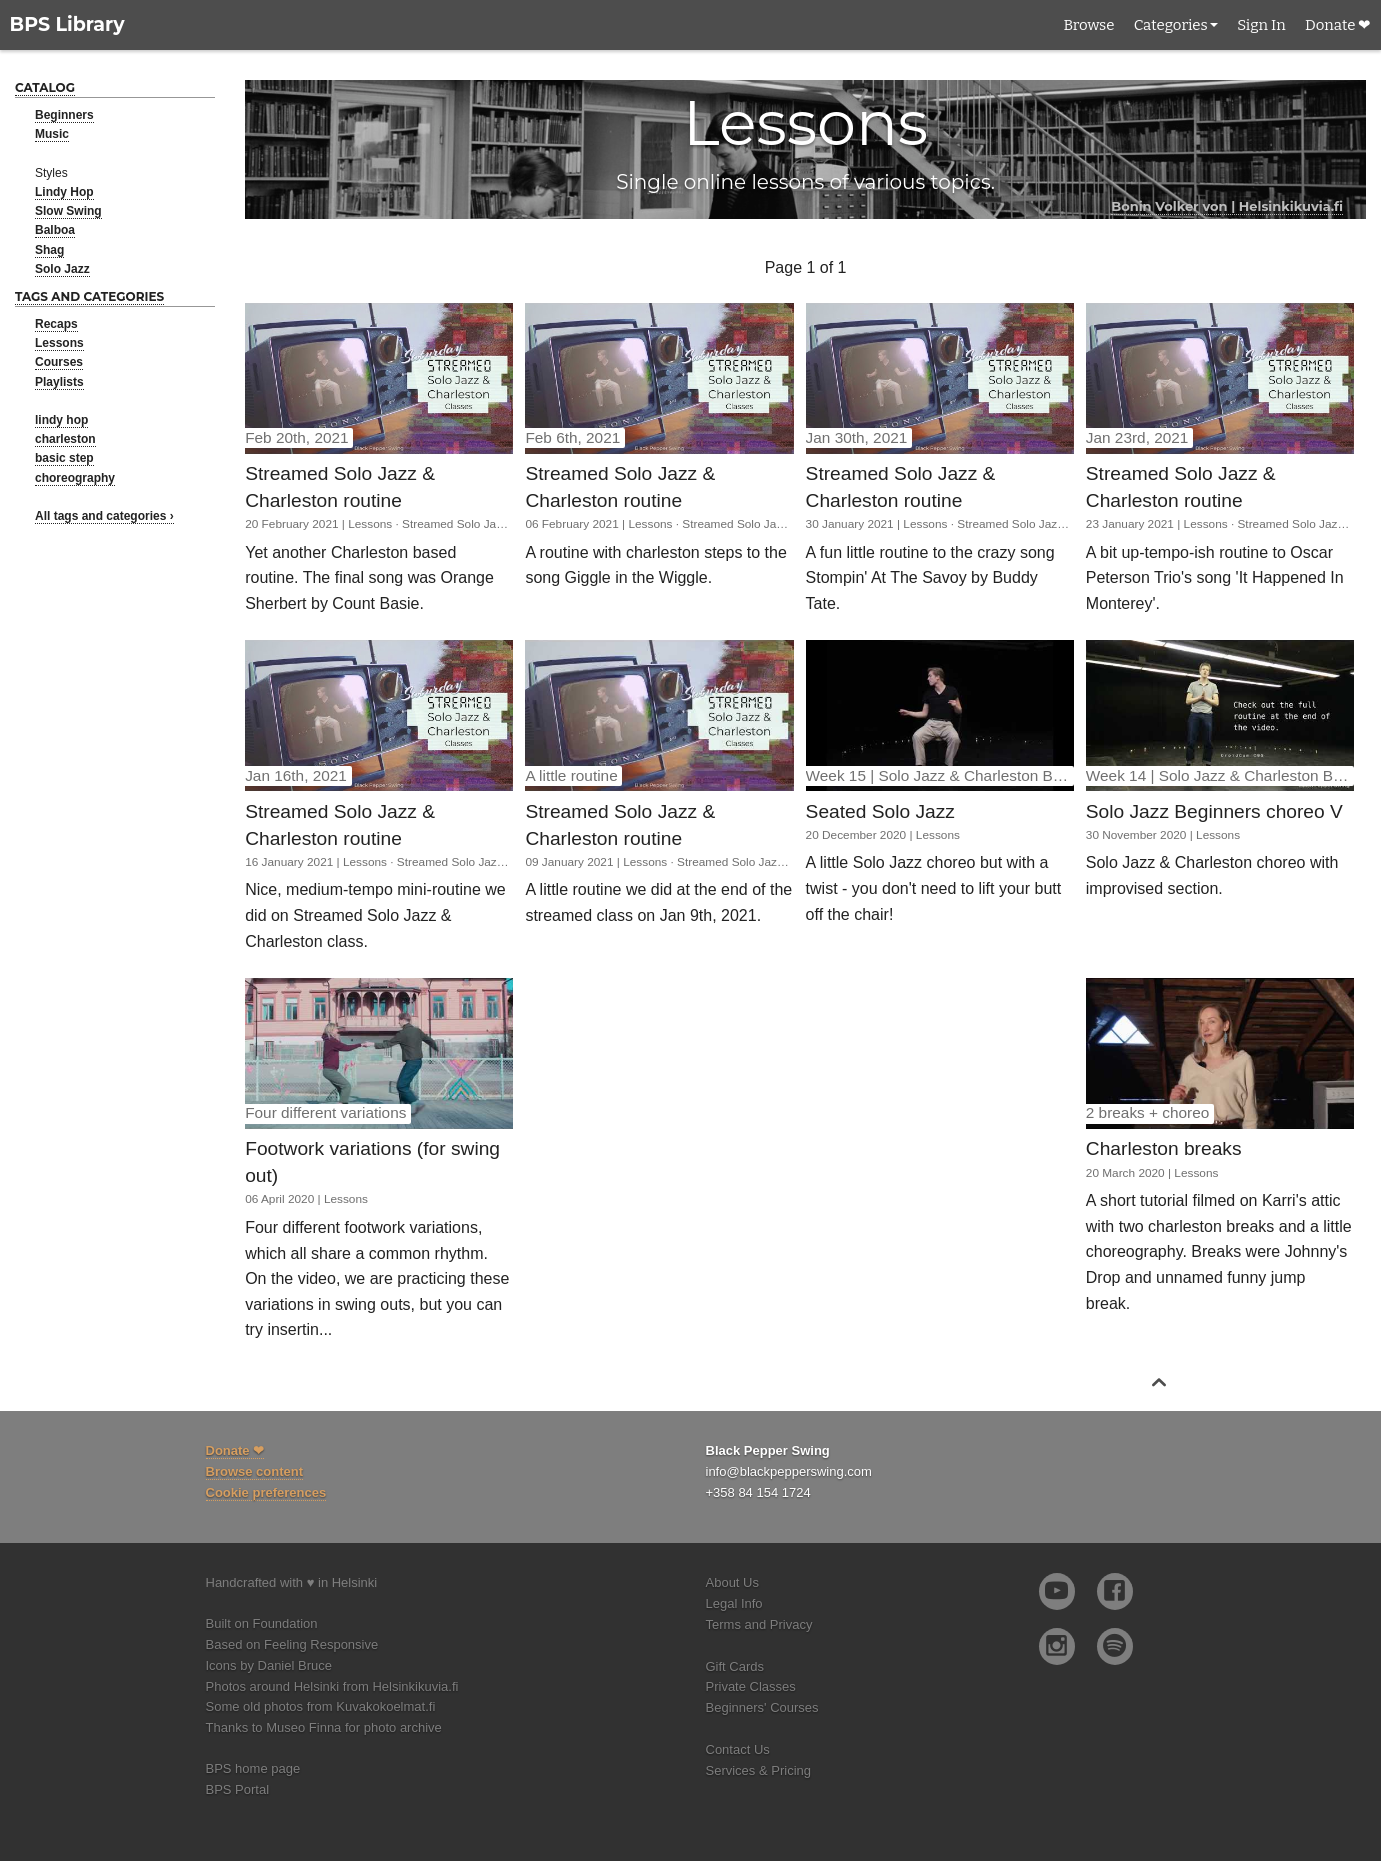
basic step (64, 458)
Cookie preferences (266, 1492)
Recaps (56, 324)
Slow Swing (68, 211)
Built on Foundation (262, 1623)
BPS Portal (238, 1789)
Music (52, 134)
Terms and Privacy (759, 1624)
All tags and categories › (104, 516)
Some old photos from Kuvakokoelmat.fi (321, 1706)
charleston (65, 439)
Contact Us (738, 1749)
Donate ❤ (1338, 25)
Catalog (45, 87)
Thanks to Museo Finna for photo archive (324, 1727)
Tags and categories (89, 296)
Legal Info (734, 1603)
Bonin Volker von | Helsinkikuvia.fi (1227, 206)
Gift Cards (735, 1666)
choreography (75, 478)
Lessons (59, 343)
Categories (1171, 25)
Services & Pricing (758, 1770)
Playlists (59, 382)
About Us (732, 1582)
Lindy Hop (64, 192)
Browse (1088, 25)
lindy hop (61, 420)
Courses (59, 362)
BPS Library (67, 24)
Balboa (55, 230)
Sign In (1261, 25)
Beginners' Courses (762, 1707)
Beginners (64, 115)
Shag (49, 250)
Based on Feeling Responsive (292, 1644)
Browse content (255, 1471)
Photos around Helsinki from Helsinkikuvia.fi (332, 1686)
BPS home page (253, 1768)
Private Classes (751, 1686)
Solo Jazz (62, 269)
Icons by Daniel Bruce (269, 1665)
